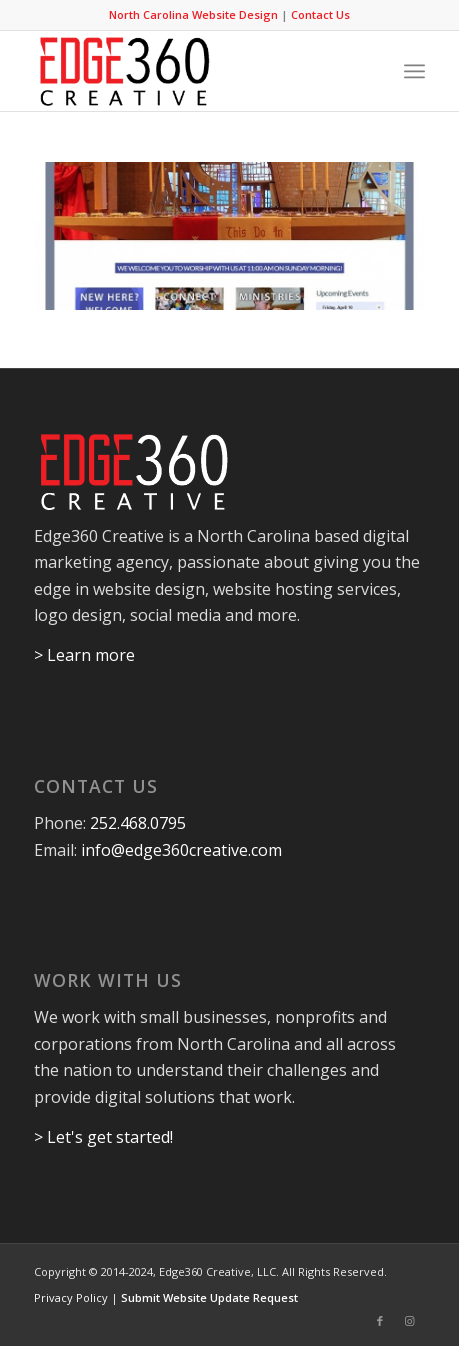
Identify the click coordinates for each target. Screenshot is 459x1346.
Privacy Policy (71, 1297)
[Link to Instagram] (410, 1321)
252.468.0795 (138, 823)
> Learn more (84, 655)
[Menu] (414, 71)
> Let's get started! (103, 1137)
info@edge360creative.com (181, 850)
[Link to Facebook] (380, 1321)
